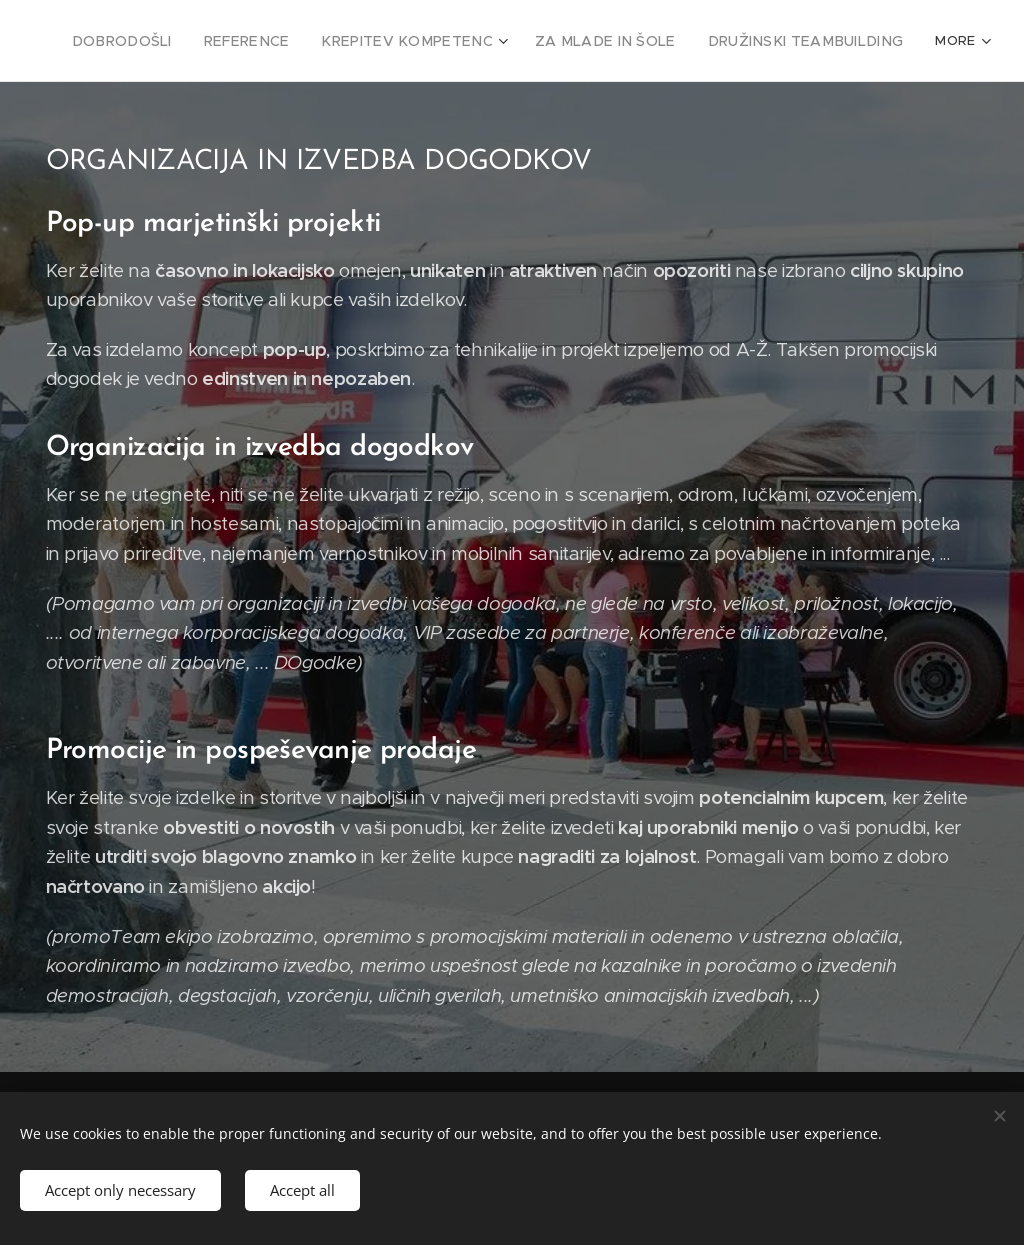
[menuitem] (174, 41)
